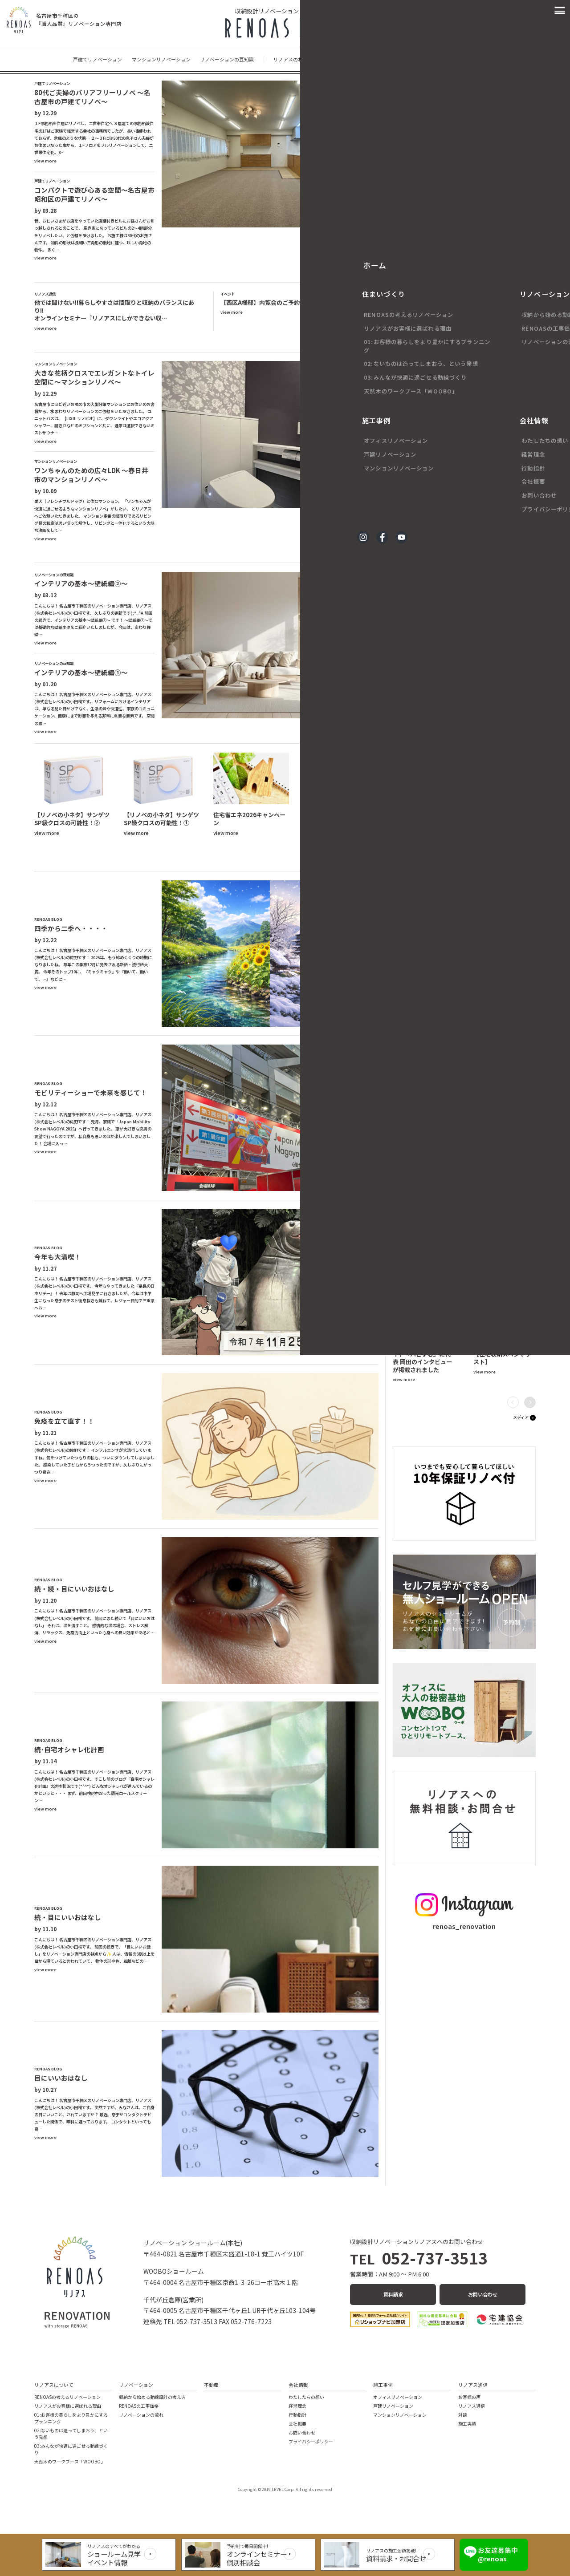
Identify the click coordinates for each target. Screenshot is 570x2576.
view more (45, 161)
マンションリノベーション (161, 59)
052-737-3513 (419, 2258)
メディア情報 (482, 59)
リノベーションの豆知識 (227, 59)
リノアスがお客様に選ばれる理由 (67, 2405)
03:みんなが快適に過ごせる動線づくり (71, 2449)
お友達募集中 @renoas (492, 2554)
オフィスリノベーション (397, 2397)
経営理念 (297, 2405)
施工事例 (383, 2385)
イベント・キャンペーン (432, 59)
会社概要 (297, 2423)
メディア (521, 1417)
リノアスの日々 (378, 59)
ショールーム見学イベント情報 (119, 2558)
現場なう (342, 59)
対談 (462, 2414)
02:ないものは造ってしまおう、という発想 (71, 2433)
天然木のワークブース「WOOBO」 (69, 2461)
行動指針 (297, 2414)
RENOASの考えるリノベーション (67, 2397)
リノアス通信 (473, 2385)
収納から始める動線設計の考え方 (152, 2397)
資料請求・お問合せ (392, 2558)
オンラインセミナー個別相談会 (258, 2558)
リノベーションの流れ (141, 2414)
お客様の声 (519, 398)
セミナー (334, 340)
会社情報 (298, 2385)
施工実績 (467, 2423)
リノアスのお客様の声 (297, 59)
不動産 (211, 2385)
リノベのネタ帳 (328, 859)
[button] (530, 384)
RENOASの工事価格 (139, 2405)
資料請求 (393, 2294)
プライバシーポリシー (311, 2441)
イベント (363, 340)
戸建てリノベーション (97, 59)
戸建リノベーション (393, 2405)
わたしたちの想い (306, 2397)
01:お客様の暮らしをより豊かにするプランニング (71, 2418)
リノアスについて (53, 2385)
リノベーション (136, 2385)
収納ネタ (363, 859)
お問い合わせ (482, 2294)
